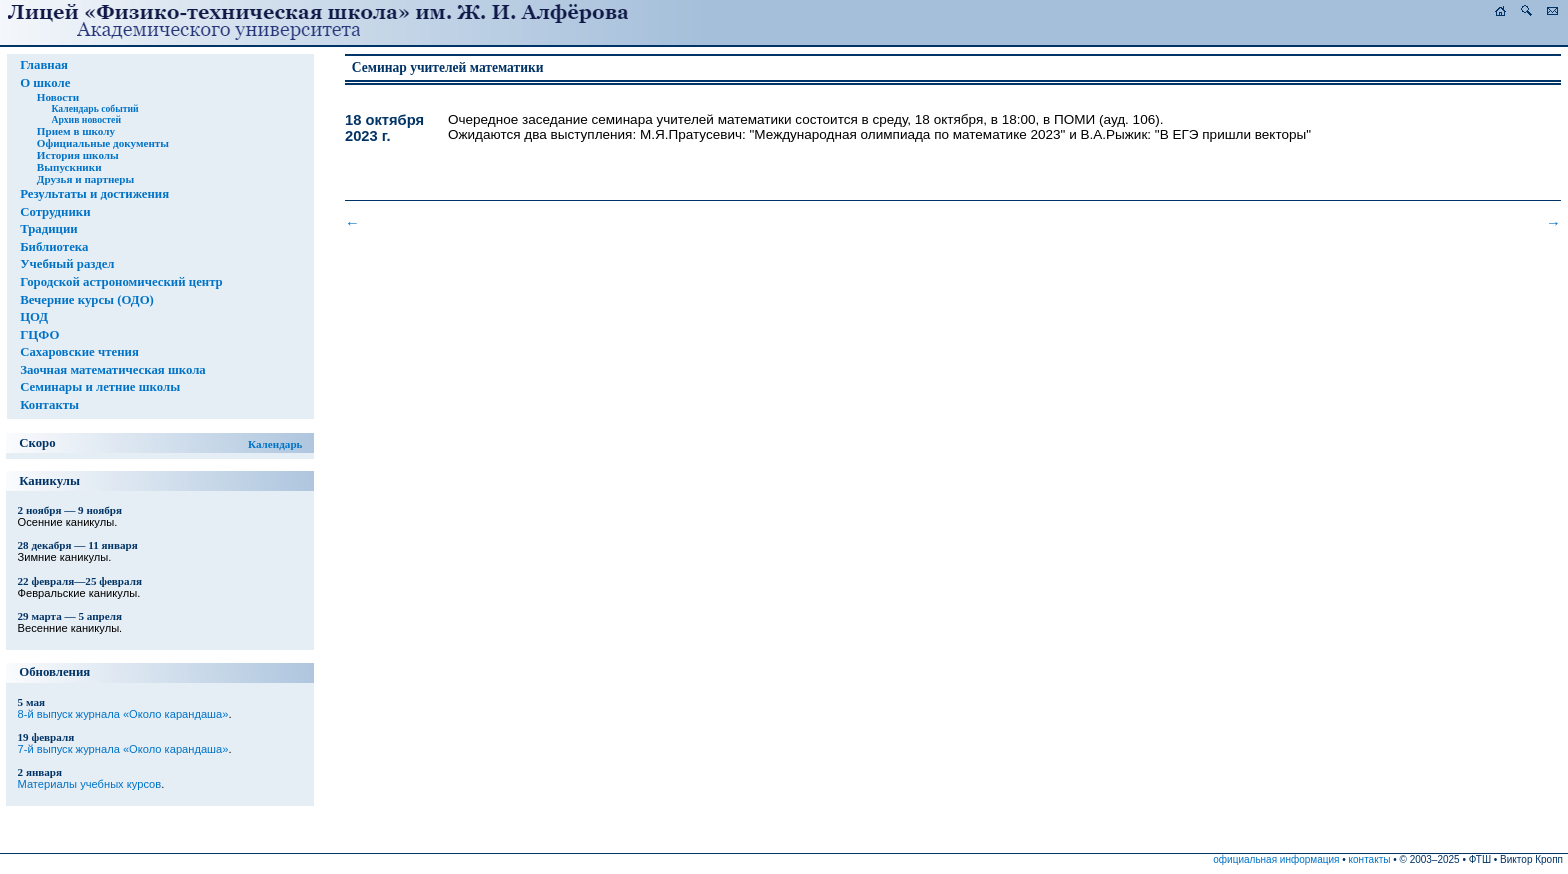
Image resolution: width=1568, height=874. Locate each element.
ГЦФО (39, 335)
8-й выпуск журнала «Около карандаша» (123, 714)
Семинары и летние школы (100, 387)
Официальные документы (103, 143)
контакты (1370, 859)
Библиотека (54, 247)
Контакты (49, 405)
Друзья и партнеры (85, 179)
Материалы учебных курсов (90, 784)
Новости (58, 97)
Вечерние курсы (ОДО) (87, 300)
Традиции (49, 229)
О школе (45, 83)
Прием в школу (76, 131)
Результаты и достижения (94, 194)
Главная (44, 65)
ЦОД (34, 317)
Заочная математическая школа (113, 370)
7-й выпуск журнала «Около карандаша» (123, 749)
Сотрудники (55, 212)
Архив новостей (86, 119)
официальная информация (1276, 859)
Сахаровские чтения (79, 352)
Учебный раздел (67, 264)
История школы (78, 155)
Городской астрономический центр (121, 282)
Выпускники (69, 167)
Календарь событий (94, 108)
